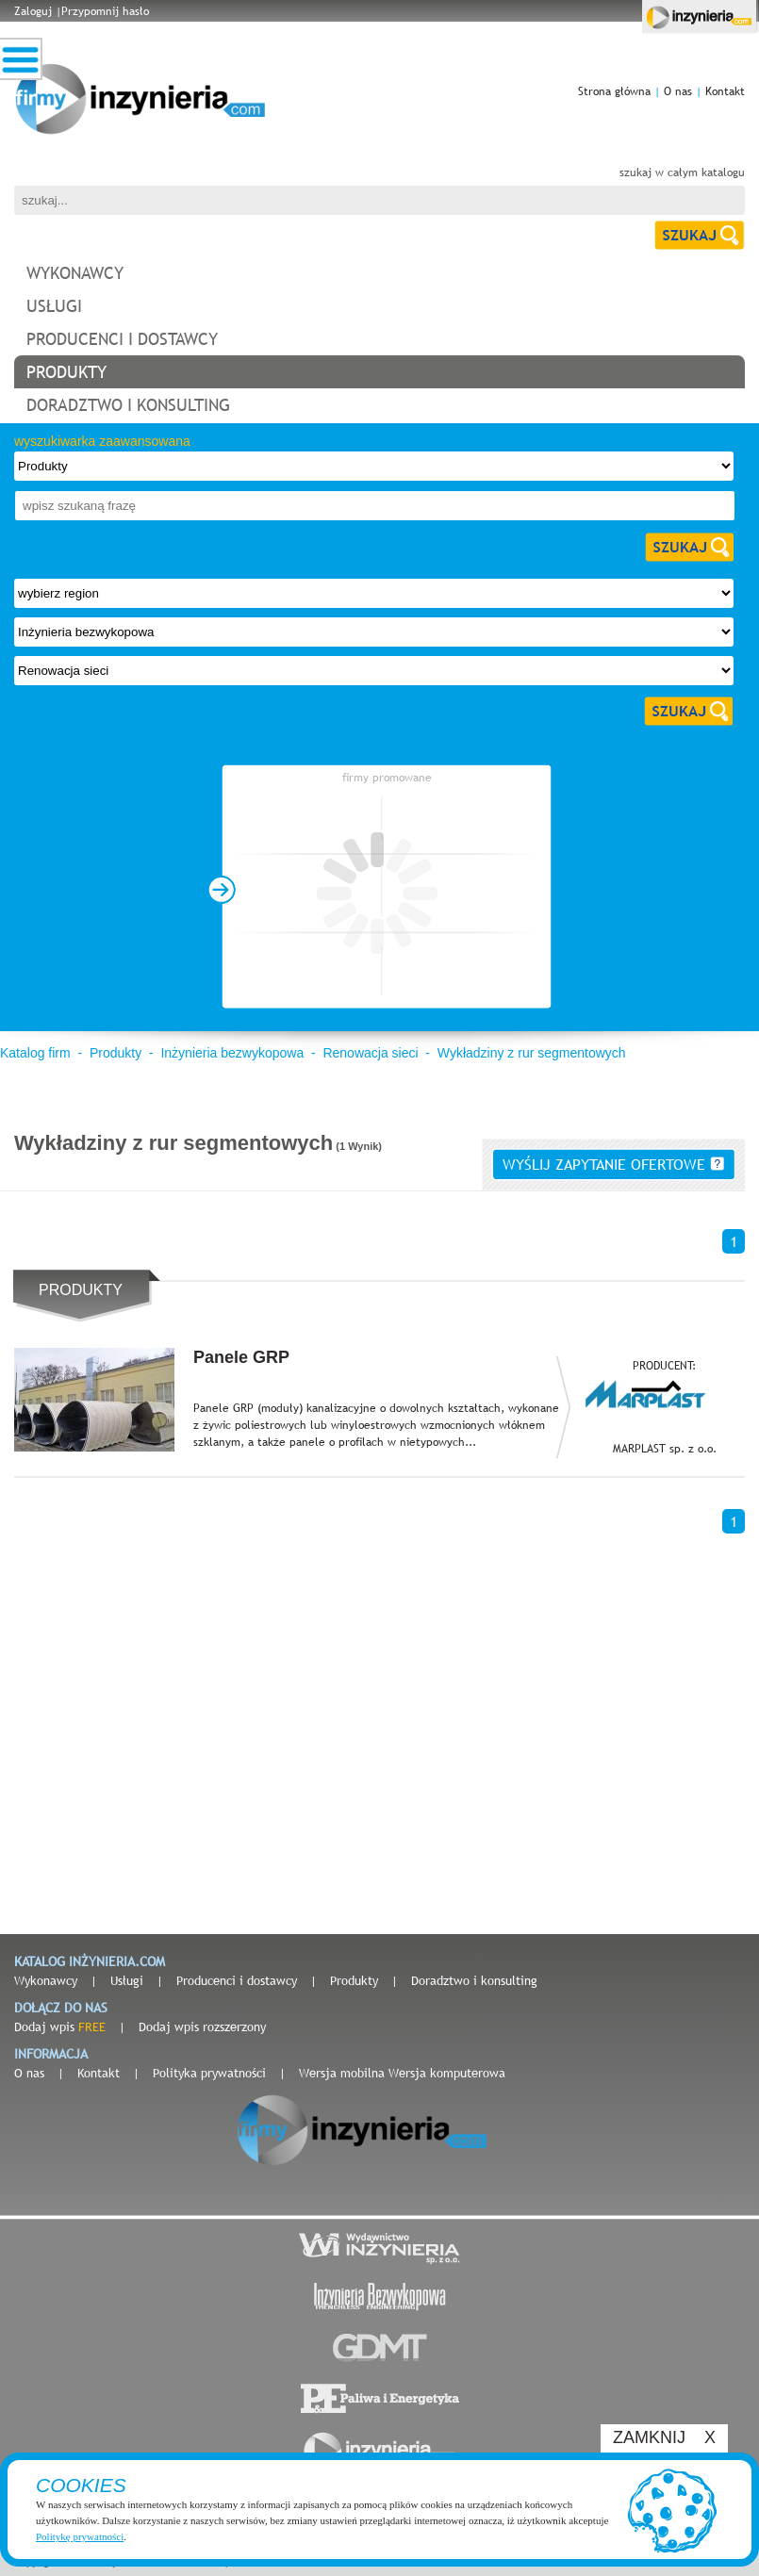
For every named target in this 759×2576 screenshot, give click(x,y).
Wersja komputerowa (446, 2072)
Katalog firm (35, 1052)
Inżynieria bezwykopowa (232, 1052)
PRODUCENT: (664, 1365)
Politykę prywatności (80, 2536)
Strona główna (614, 91)
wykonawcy (75, 273)
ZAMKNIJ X (664, 2437)
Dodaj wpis (60, 2026)
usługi (54, 306)
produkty (66, 372)
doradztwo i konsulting (128, 405)
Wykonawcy (45, 1980)
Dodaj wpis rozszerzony (202, 2026)
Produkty (115, 1052)
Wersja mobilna (342, 2072)
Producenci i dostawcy (236, 1980)
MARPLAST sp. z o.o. (665, 1448)
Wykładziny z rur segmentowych (531, 1052)
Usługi (126, 1980)
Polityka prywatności (209, 2072)
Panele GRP (241, 1357)
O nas (678, 91)
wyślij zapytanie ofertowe (613, 1164)
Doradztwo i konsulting (474, 1980)
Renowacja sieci (370, 1052)
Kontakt (725, 91)
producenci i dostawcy (122, 339)
